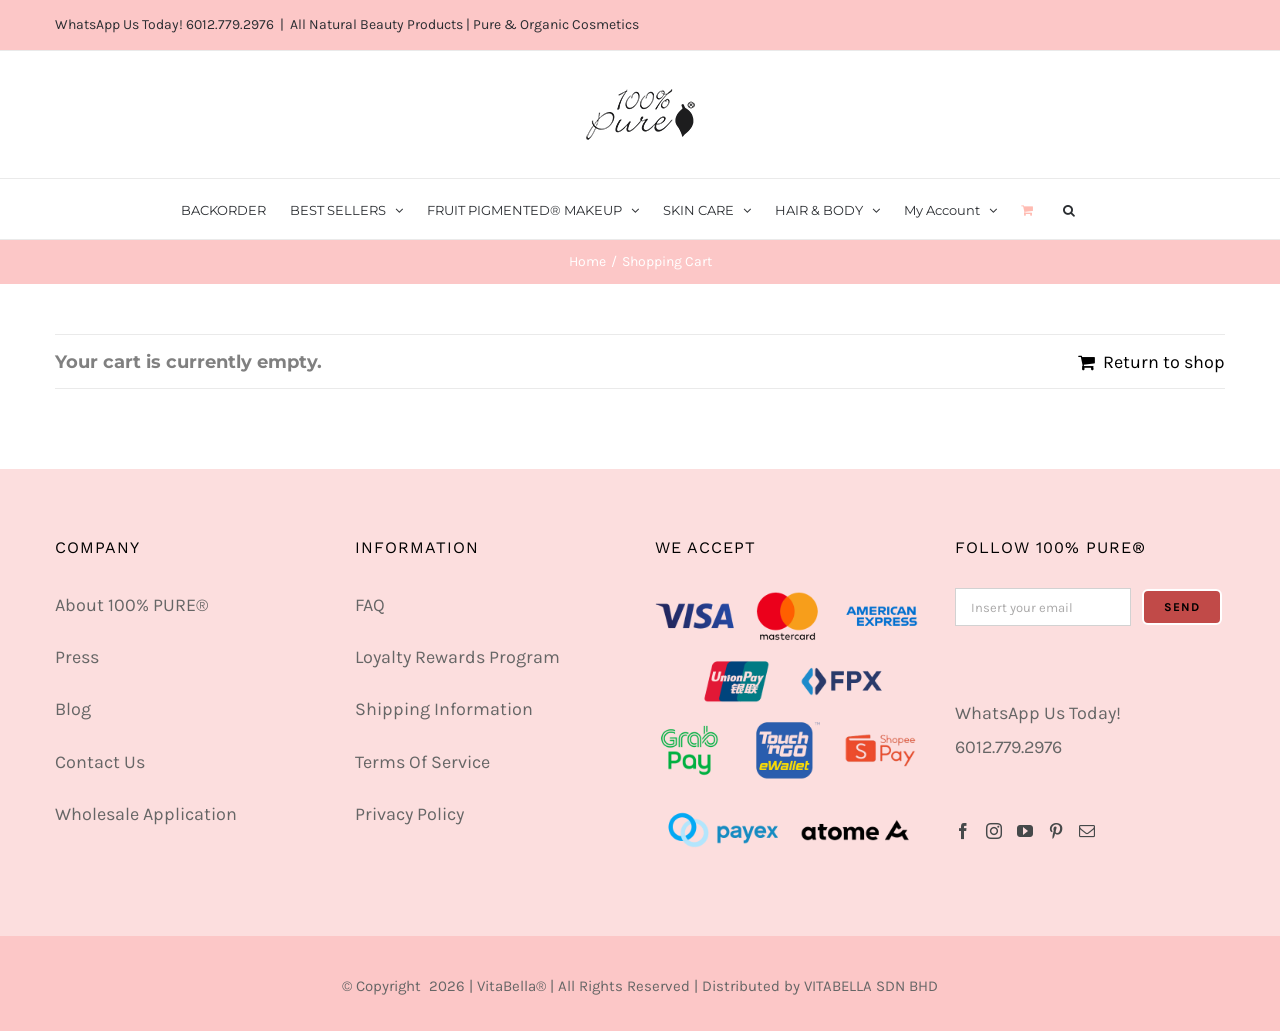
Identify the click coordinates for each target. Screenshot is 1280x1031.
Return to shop (1164, 362)
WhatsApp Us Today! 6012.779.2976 (164, 24)
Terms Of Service (422, 762)
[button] (1069, 209)
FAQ (370, 605)
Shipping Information (444, 709)
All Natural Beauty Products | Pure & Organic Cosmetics (464, 24)
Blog (73, 709)
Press (77, 657)
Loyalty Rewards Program (457, 657)
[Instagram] (994, 831)
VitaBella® (511, 986)
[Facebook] (963, 831)
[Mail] (1087, 831)
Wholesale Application (146, 814)
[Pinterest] (1056, 831)
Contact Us (100, 762)
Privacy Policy (409, 814)
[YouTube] (1025, 831)
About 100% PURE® (131, 605)
